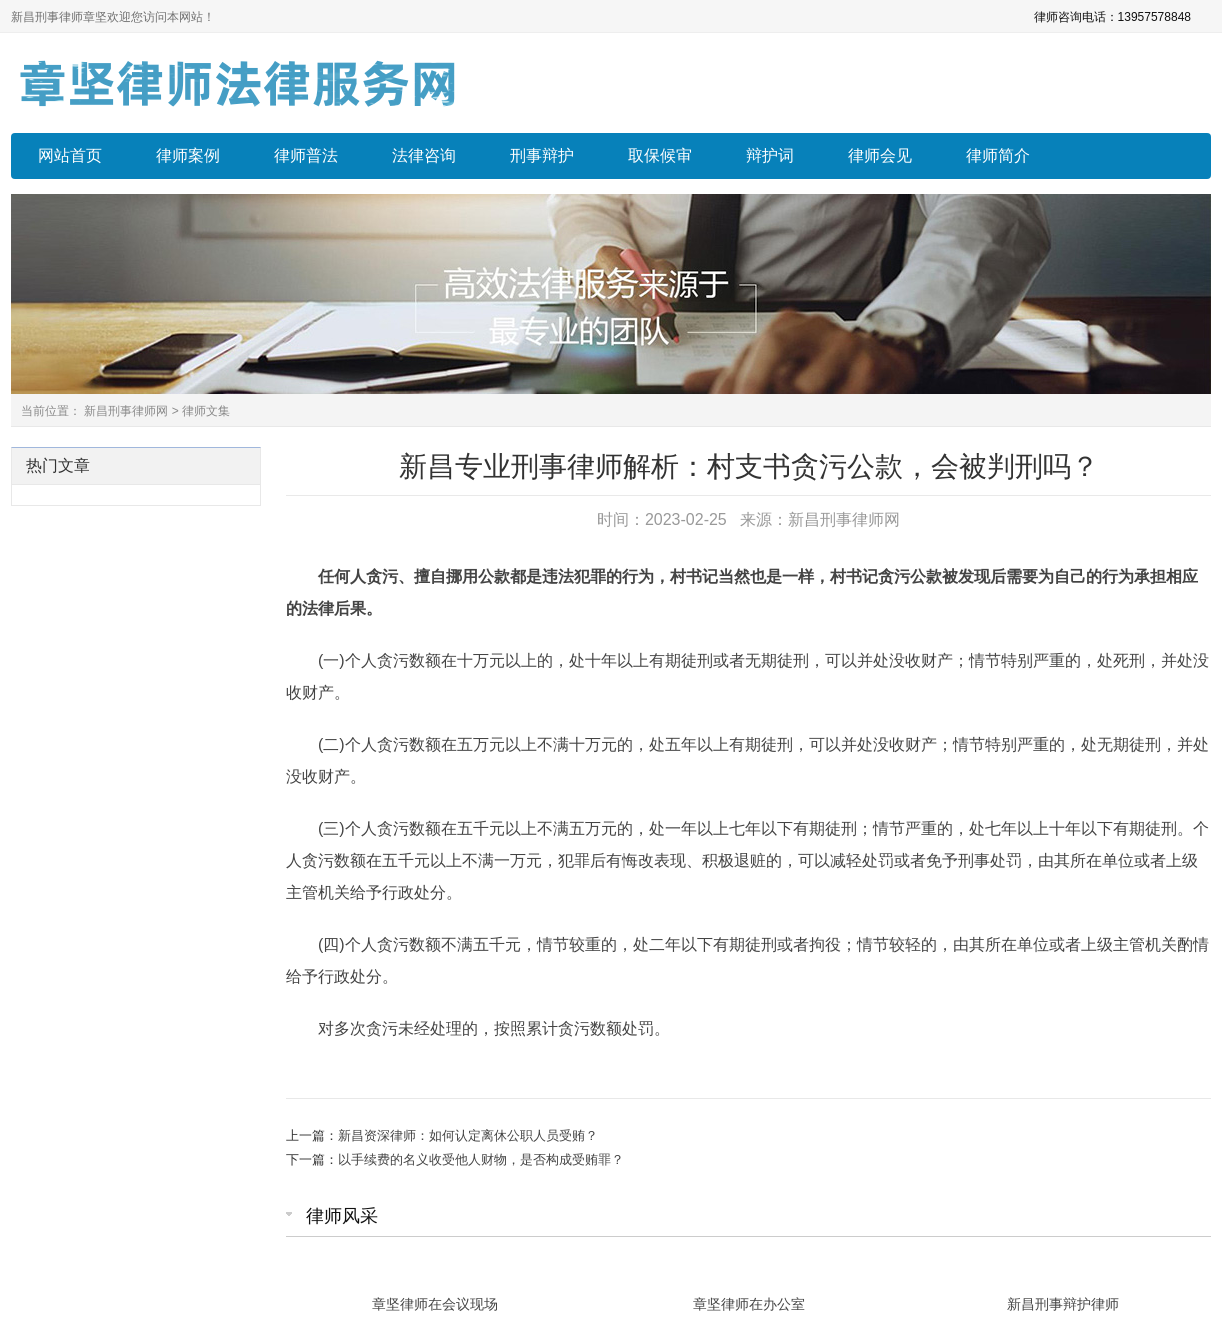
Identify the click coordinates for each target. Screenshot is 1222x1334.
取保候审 (660, 155)
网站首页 (70, 155)
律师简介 (998, 155)
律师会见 (880, 155)
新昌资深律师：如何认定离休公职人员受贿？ (468, 1135)
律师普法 (306, 155)
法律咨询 (424, 155)
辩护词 (770, 155)
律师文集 (206, 411)
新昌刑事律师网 (126, 411)
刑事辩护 (542, 155)
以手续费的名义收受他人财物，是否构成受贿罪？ (481, 1159)
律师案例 (188, 155)
